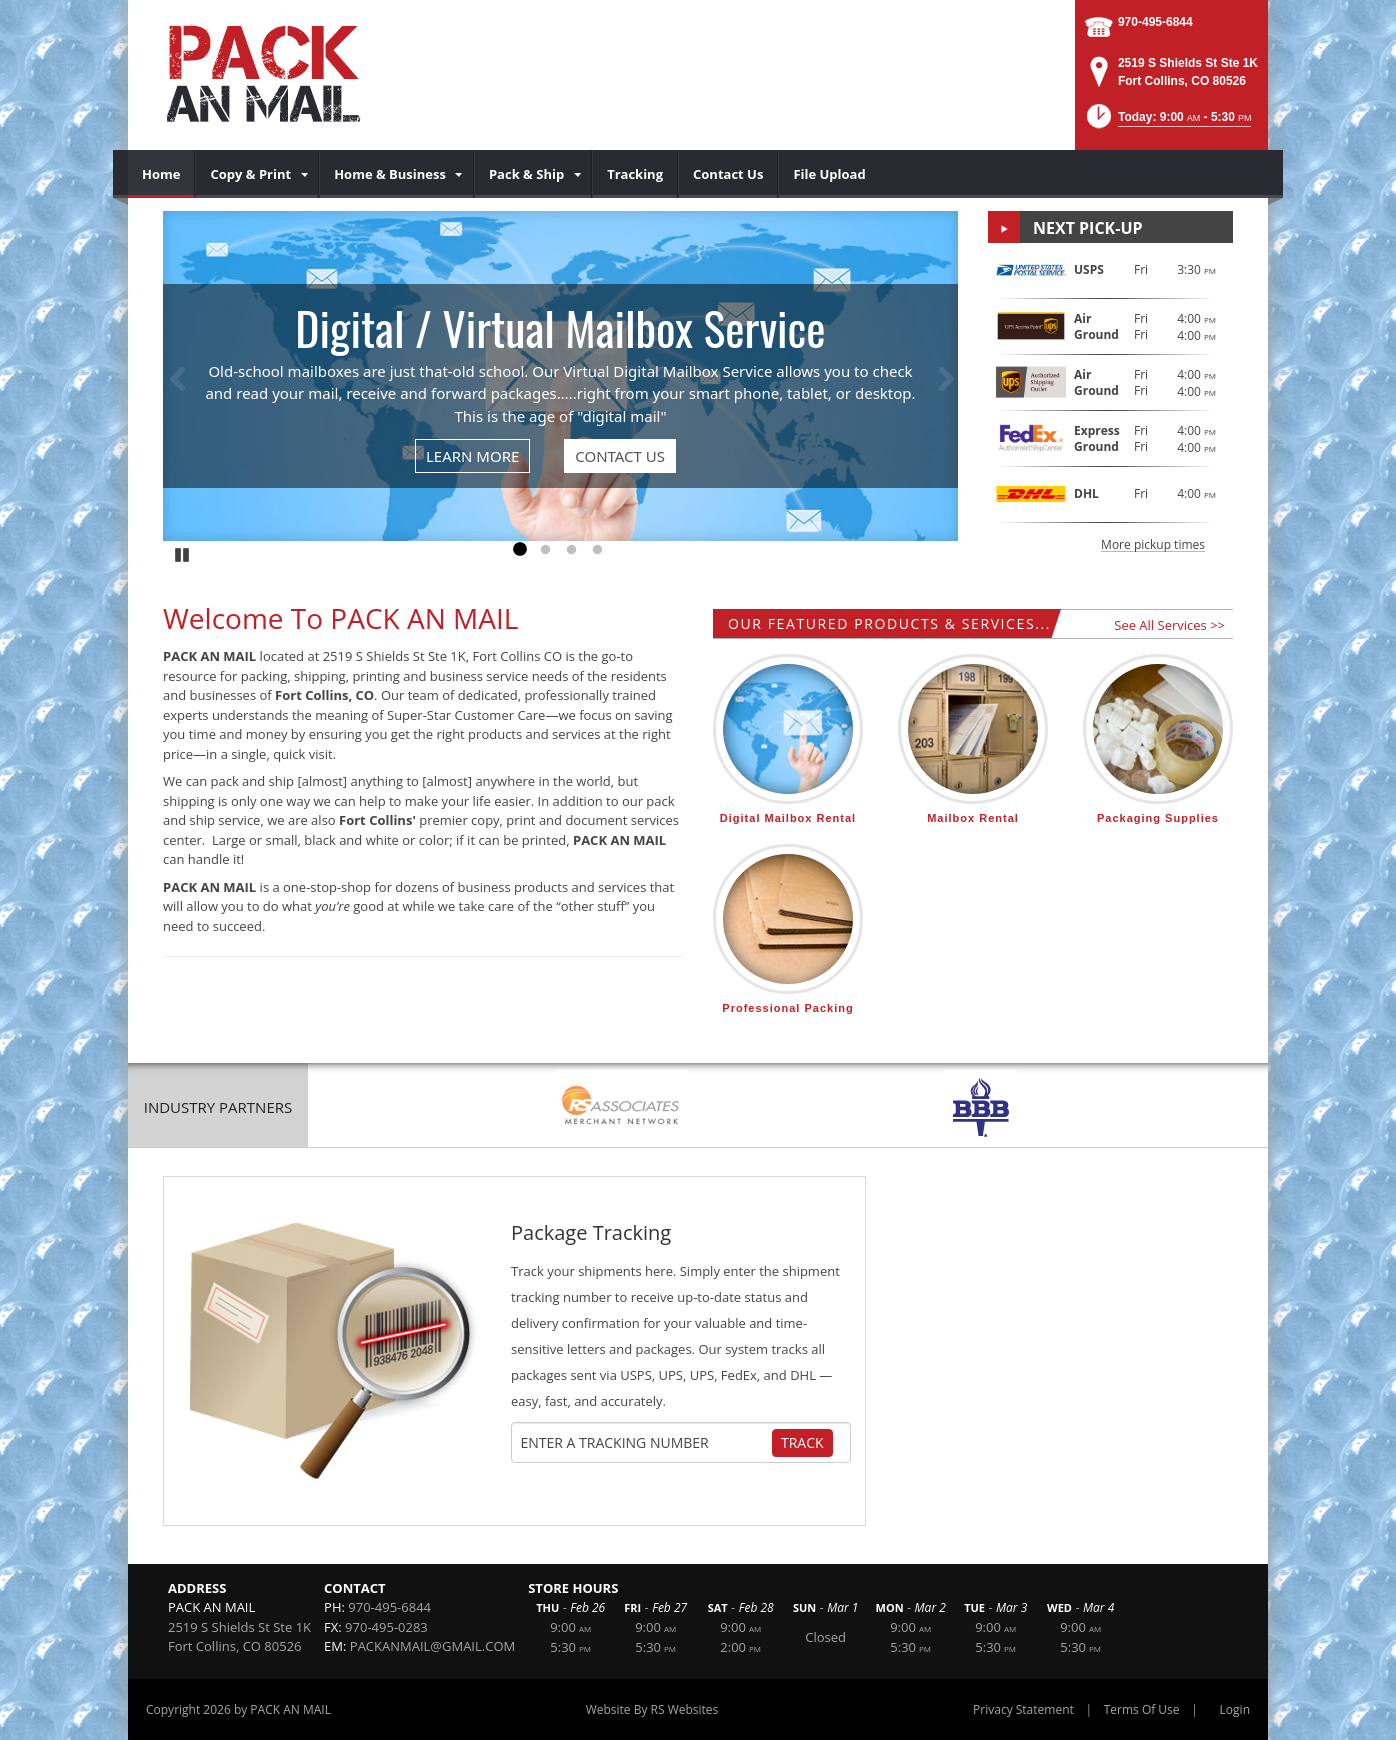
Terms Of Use (1142, 1709)
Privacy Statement (1023, 1709)
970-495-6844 (1155, 22)
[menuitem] (161, 174)
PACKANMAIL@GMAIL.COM (432, 1646)
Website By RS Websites (652, 1709)
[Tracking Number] (646, 1443)
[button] (1167, 122)
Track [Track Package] (802, 1442)
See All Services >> (1169, 625)
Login (1235, 1709)
